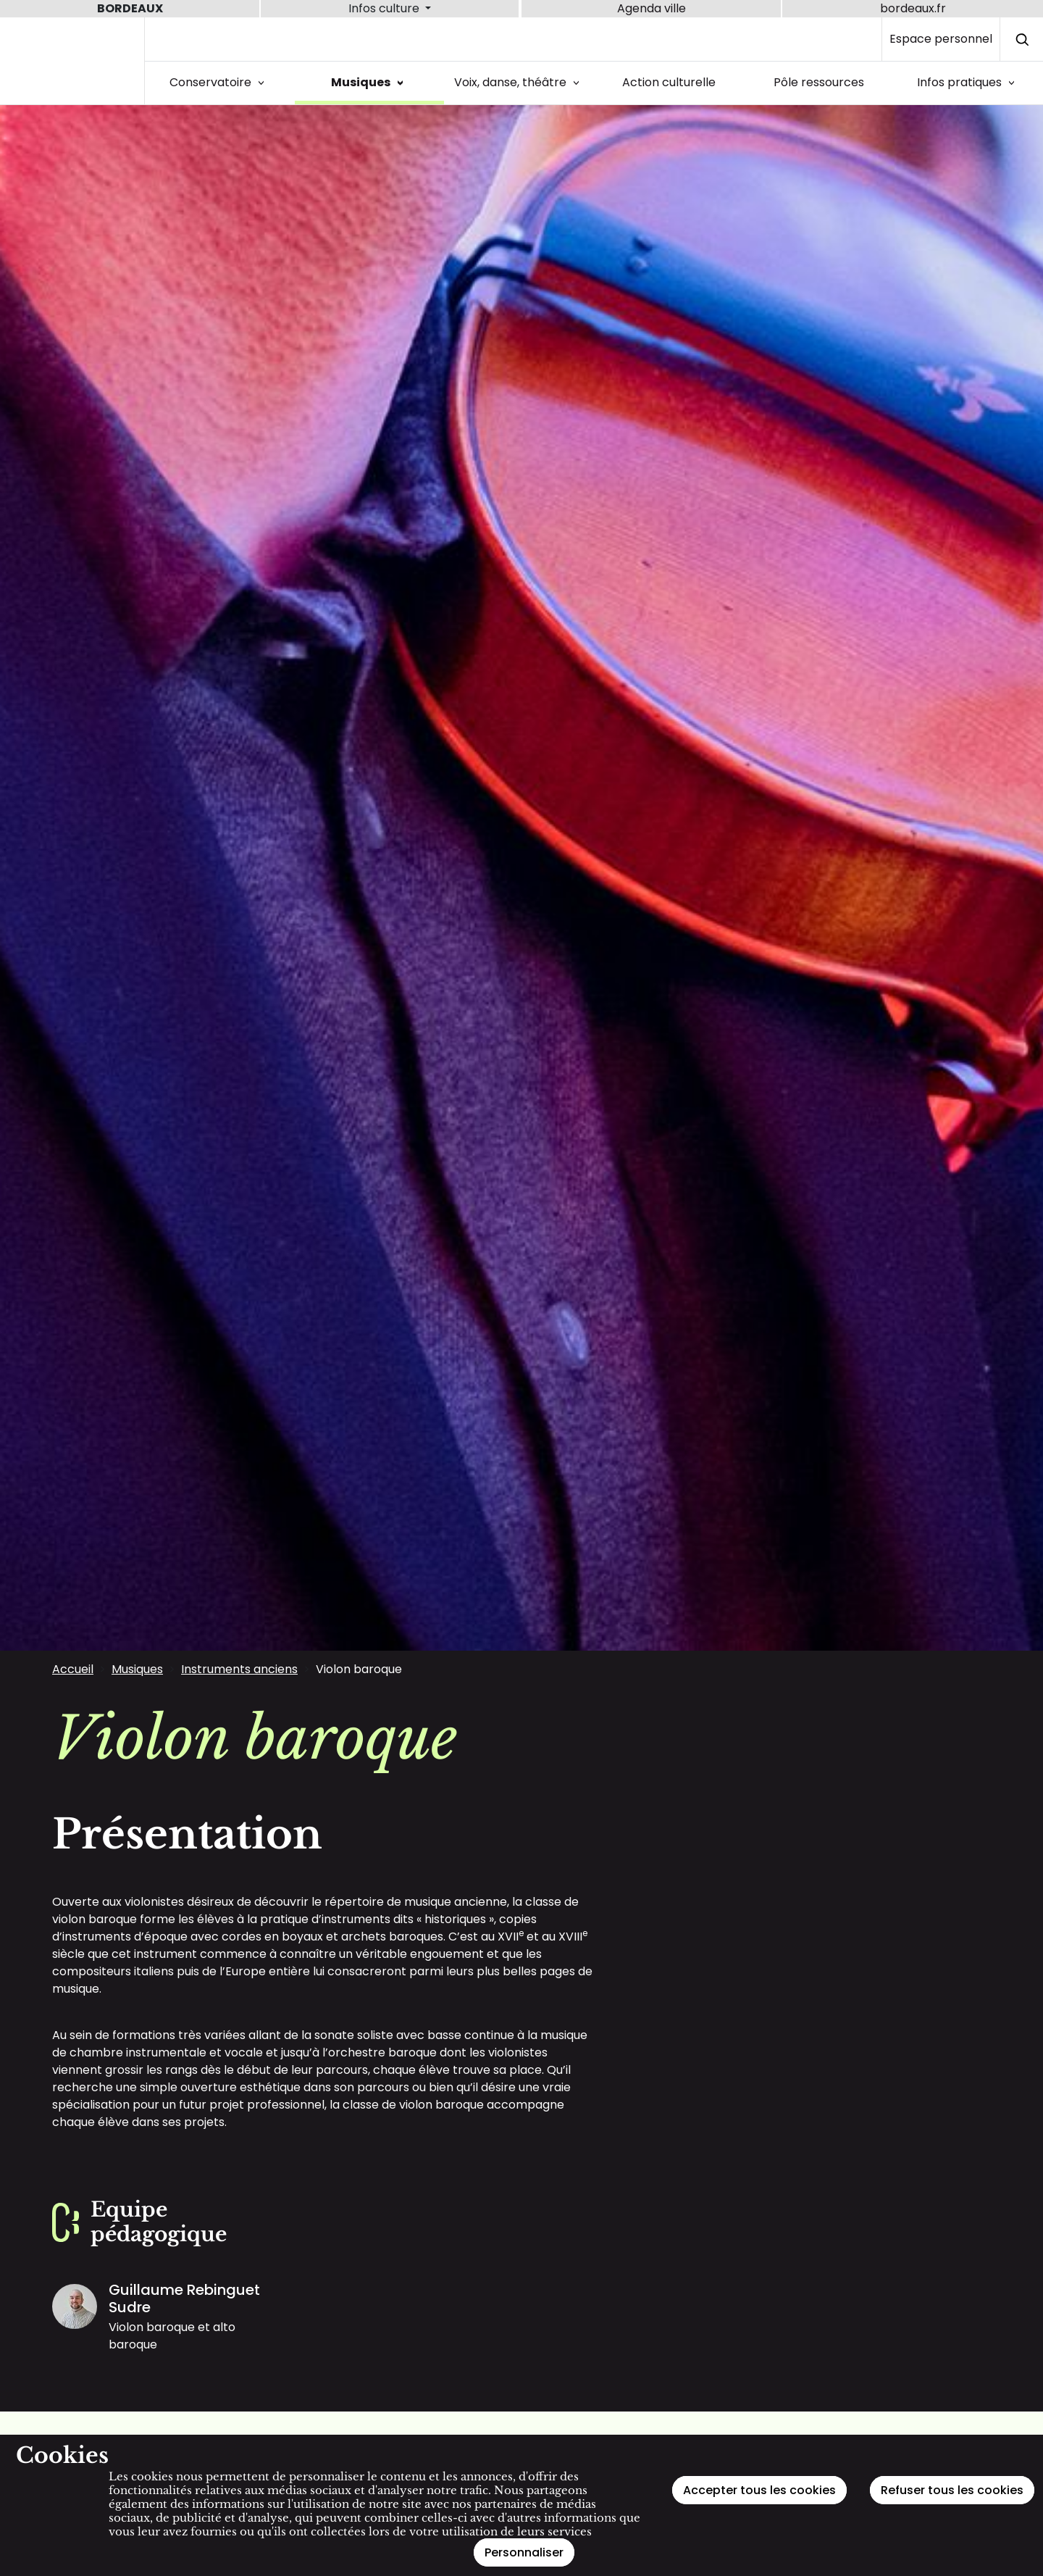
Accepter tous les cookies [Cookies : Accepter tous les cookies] (759, 2490)
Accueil (72, 1669)
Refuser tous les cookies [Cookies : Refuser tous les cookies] (952, 2490)
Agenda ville (651, 8)
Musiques (370, 82)
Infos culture (385, 8)
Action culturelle (669, 82)
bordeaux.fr (913, 8)
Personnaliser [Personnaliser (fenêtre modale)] (524, 2552)
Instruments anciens (239, 1669)
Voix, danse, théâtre (519, 82)
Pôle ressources (819, 82)
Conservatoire (219, 82)
